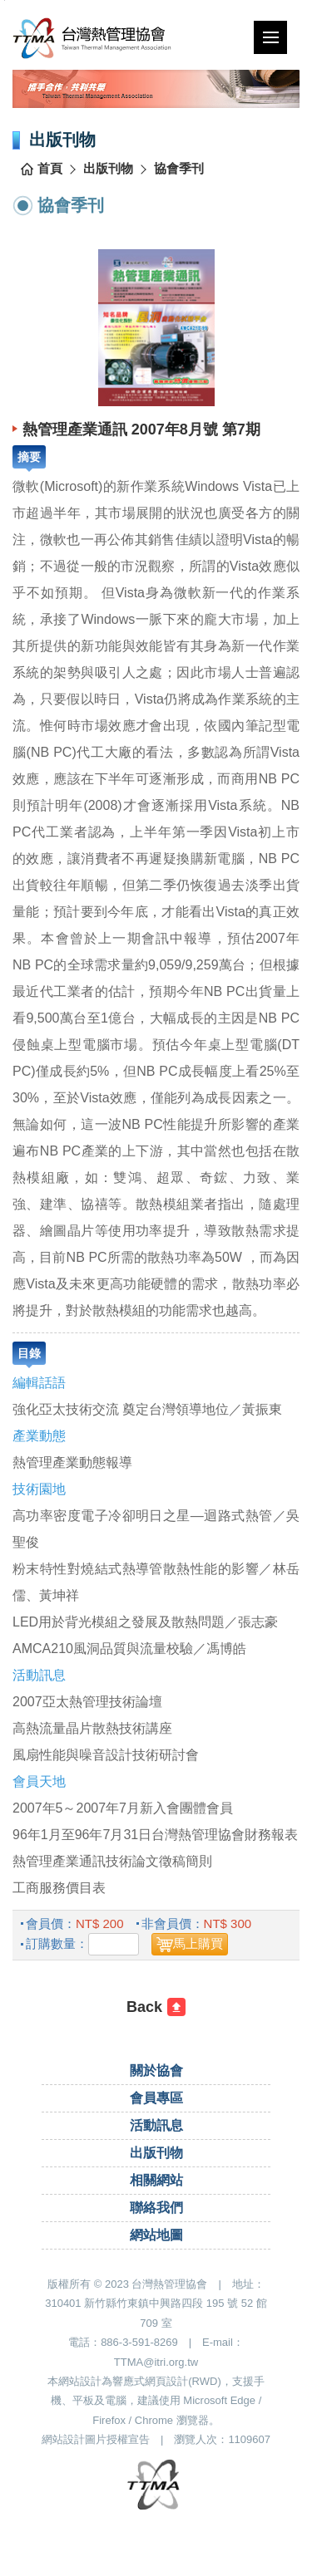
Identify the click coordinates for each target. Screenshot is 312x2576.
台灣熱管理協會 (117, 38)
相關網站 (156, 2180)
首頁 (49, 168)
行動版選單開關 (271, 41)
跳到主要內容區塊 (4, 0)
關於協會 (156, 2070)
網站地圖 (156, 2235)
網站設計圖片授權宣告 (96, 2439)
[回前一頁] (156, 2007)
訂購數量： (57, 1943)
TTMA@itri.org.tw (156, 2362)
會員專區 (156, 2098)
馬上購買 (198, 1943)
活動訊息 (156, 2125)
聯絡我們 (156, 2208)
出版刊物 (108, 168)
